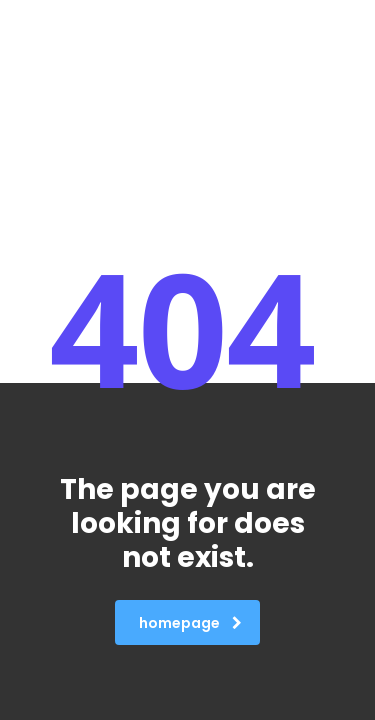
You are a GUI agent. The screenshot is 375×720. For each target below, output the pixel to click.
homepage (190, 623)
